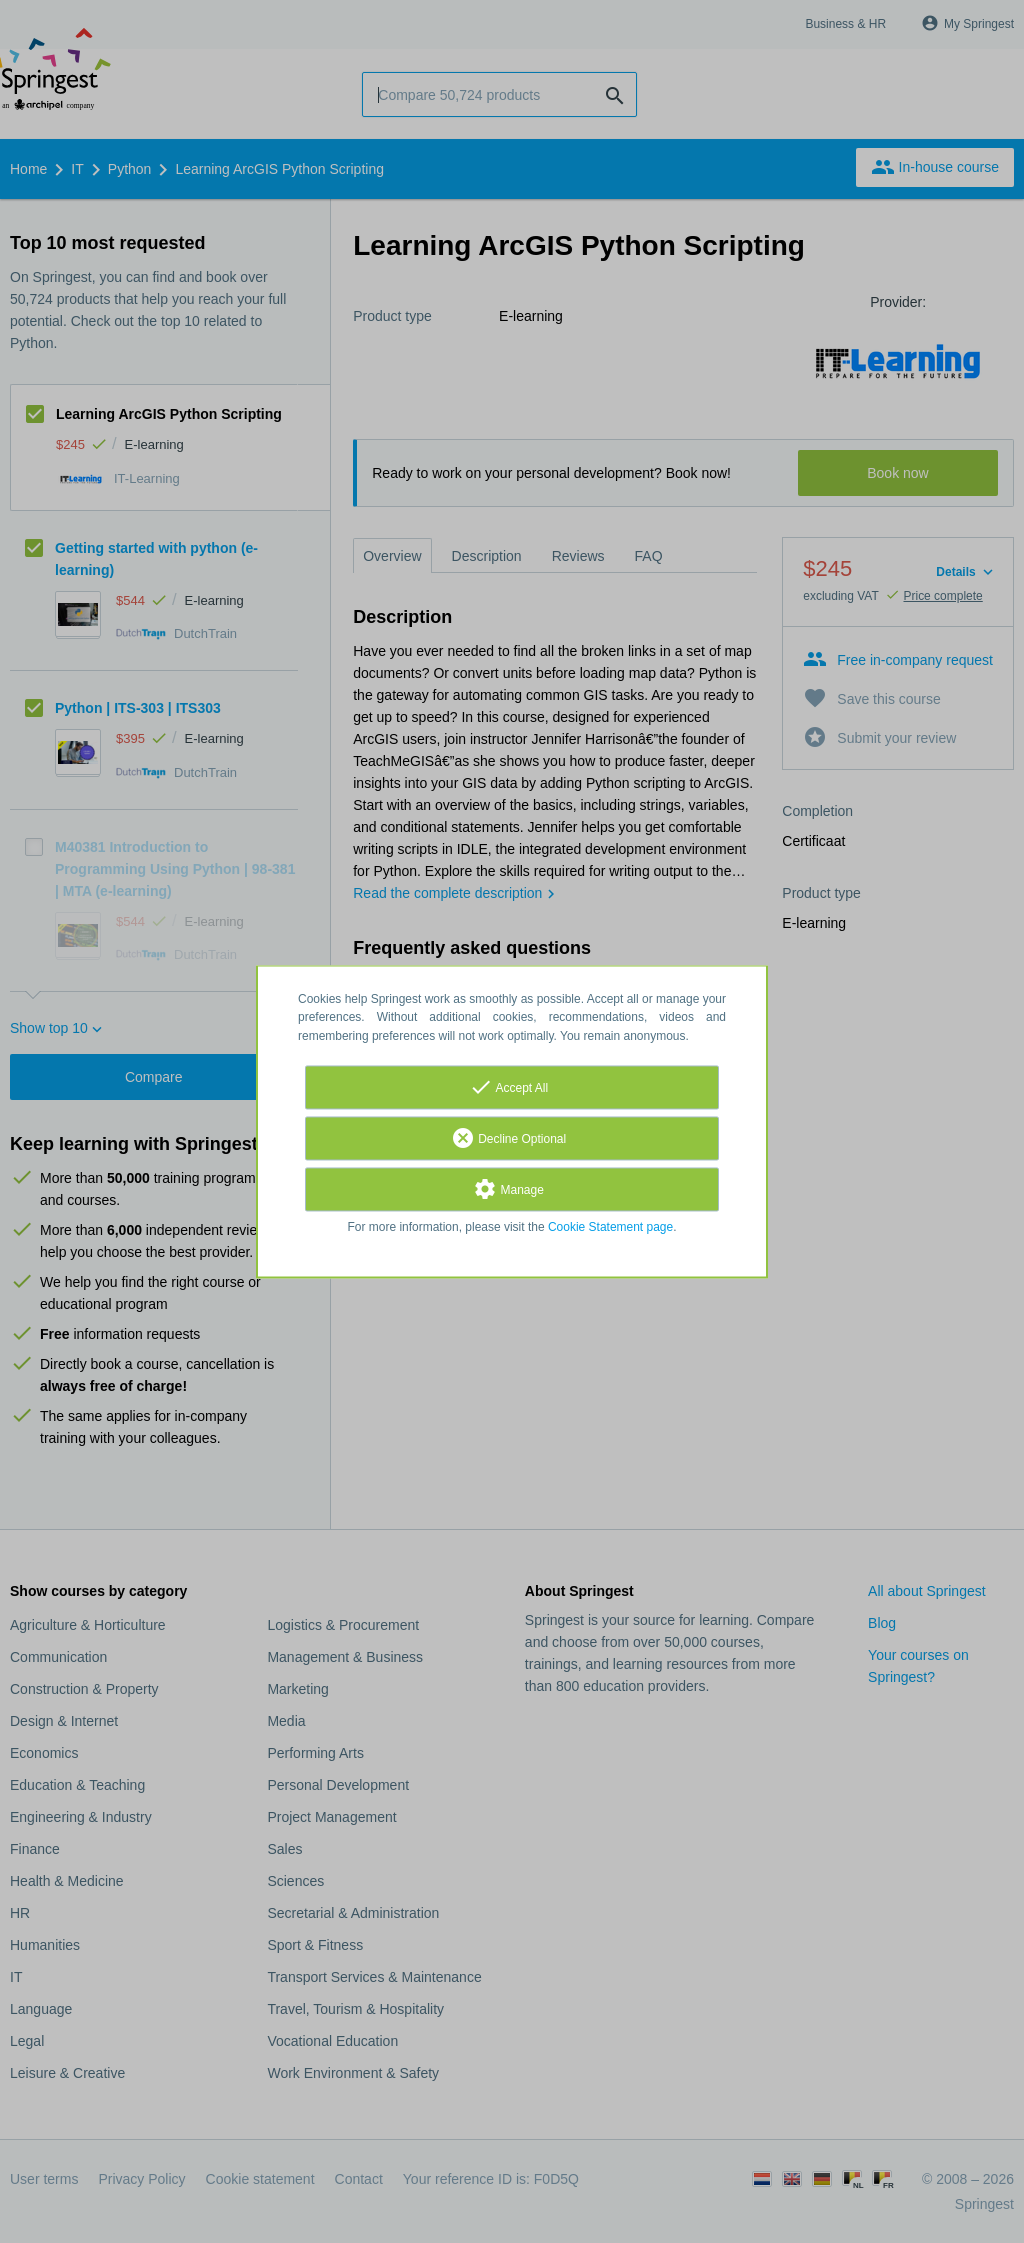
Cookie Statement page (610, 1227)
